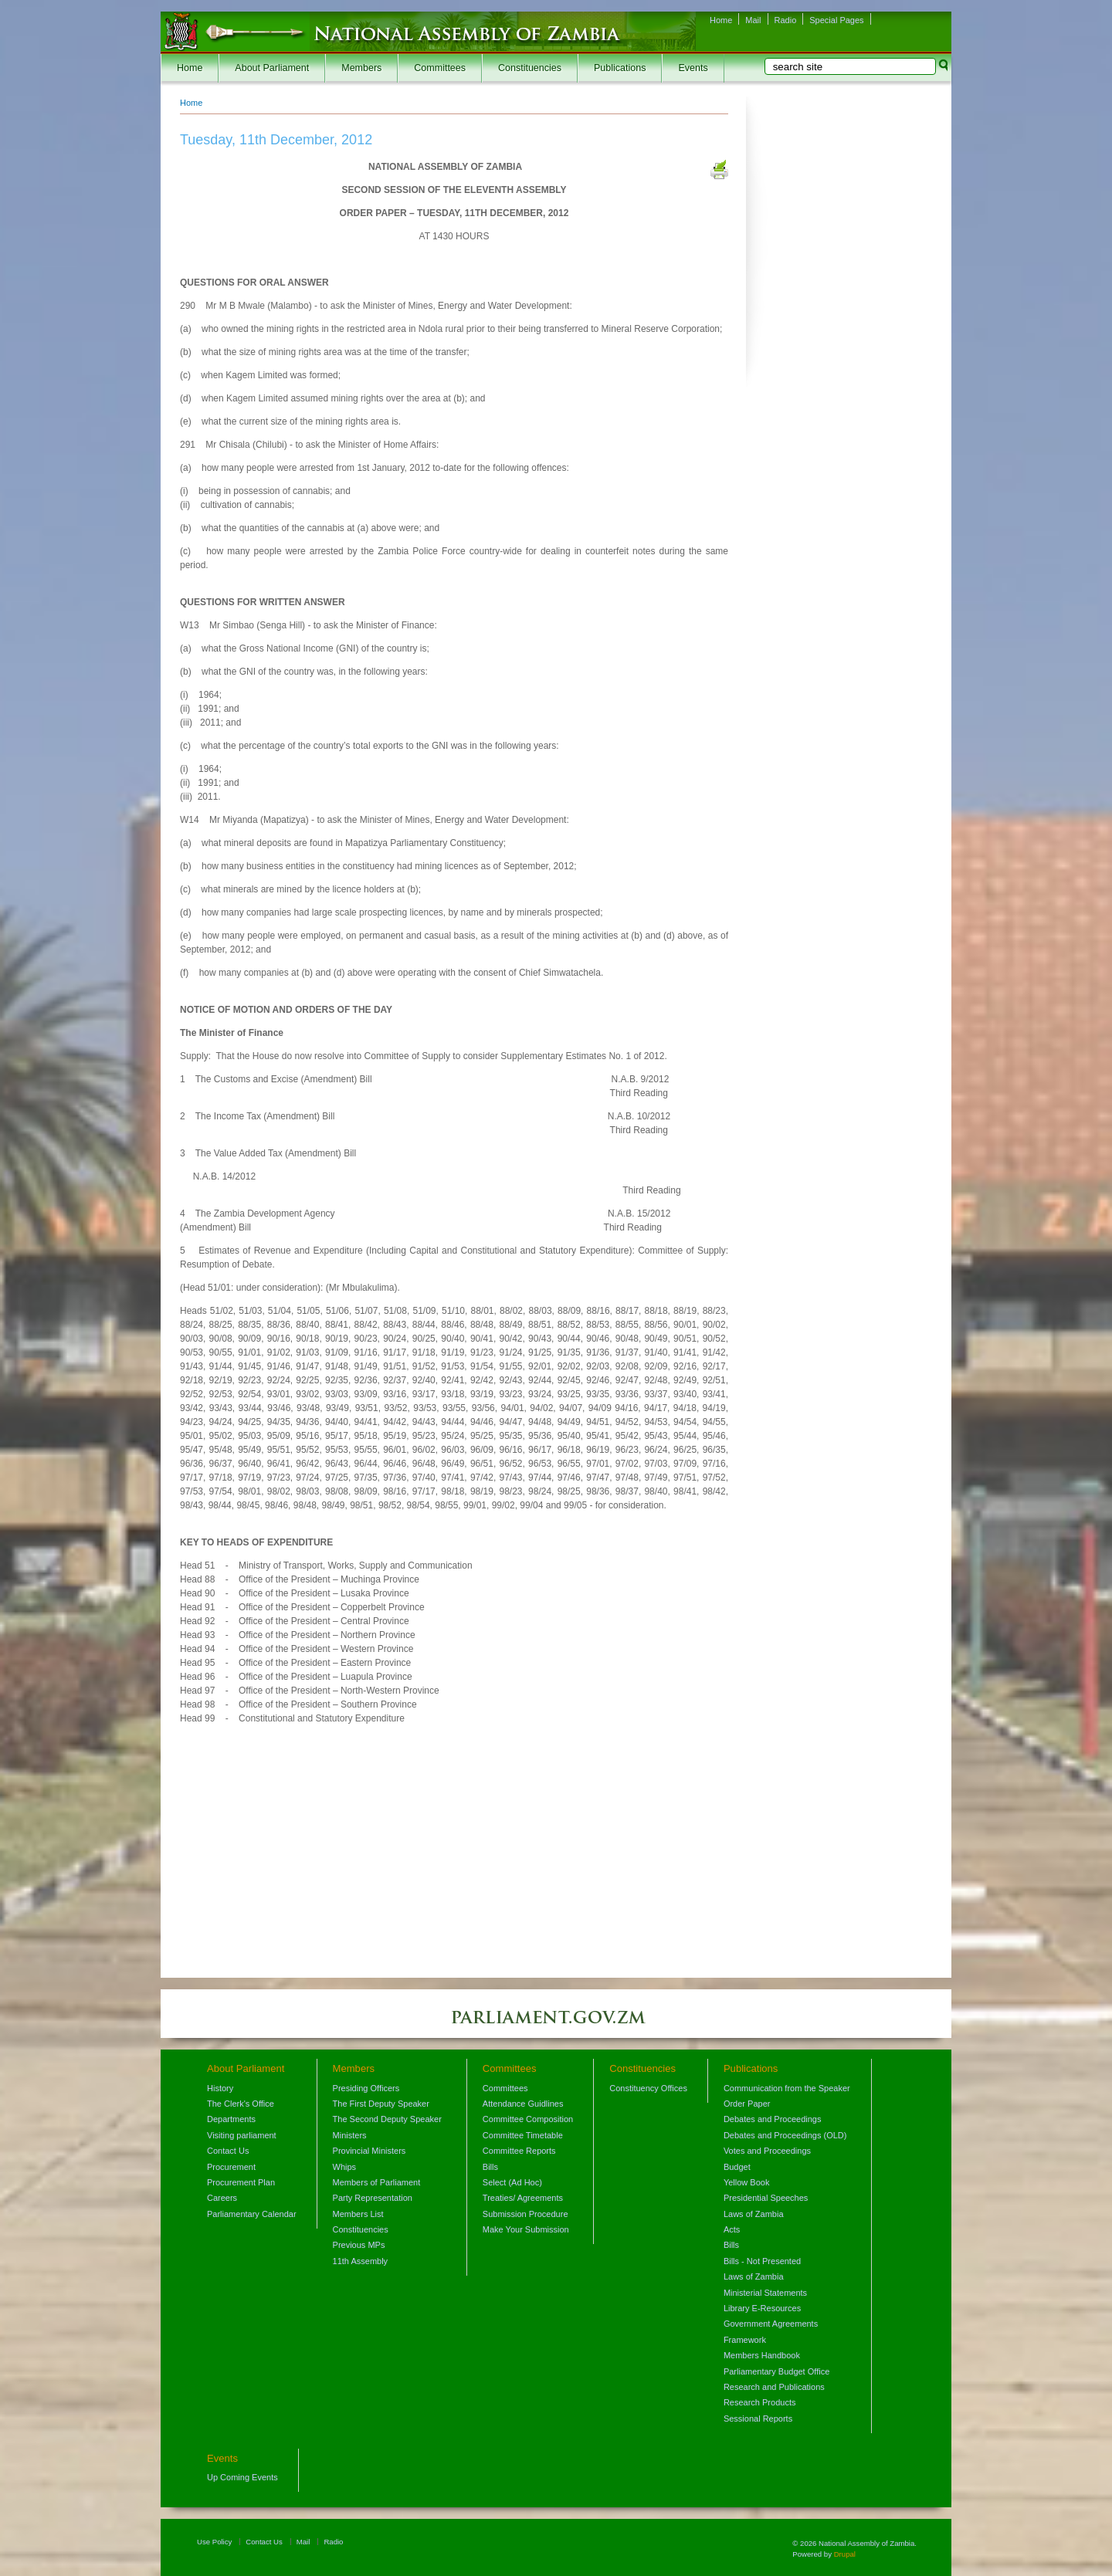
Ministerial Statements (765, 2292)
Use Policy (214, 2541)
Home (721, 20)
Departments (231, 2119)
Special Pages (836, 20)
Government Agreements (771, 2323)
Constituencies (529, 68)
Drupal (845, 2554)
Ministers (350, 2135)
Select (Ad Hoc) (512, 2182)
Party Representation (372, 2197)
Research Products (760, 2402)
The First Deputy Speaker (381, 2103)
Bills (490, 2166)
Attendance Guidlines (523, 2103)
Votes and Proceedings (767, 2150)
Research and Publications (774, 2387)
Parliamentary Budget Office (776, 2371)
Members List (358, 2214)
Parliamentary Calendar (252, 2214)
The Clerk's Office (240, 2103)
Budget (737, 2166)
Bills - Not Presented (762, 2261)
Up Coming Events (242, 2477)
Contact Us (228, 2150)
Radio (786, 20)
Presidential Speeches (766, 2197)
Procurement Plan (241, 2182)
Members (361, 68)
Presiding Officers (366, 2088)
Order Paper (747, 2103)
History (220, 2088)
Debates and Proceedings (773, 2119)
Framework (745, 2339)
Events (692, 68)
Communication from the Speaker (787, 2088)
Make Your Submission (526, 2229)
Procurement (231, 2166)
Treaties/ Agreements (523, 2197)
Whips (345, 2166)
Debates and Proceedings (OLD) (785, 2135)
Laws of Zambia (754, 2214)
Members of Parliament (377, 2182)
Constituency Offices (648, 2088)
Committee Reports (519, 2150)
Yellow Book (747, 2182)
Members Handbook (762, 2355)
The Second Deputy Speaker (387, 2119)
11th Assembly (360, 2261)
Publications (620, 68)
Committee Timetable (523, 2135)
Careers (222, 2197)
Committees (440, 68)
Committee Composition (528, 2119)
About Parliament (272, 68)
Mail (753, 20)
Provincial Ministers (369, 2150)
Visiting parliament (241, 2135)
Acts (732, 2229)
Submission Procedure (525, 2214)
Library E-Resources (762, 2308)
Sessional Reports (758, 2418)
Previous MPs (359, 2244)
